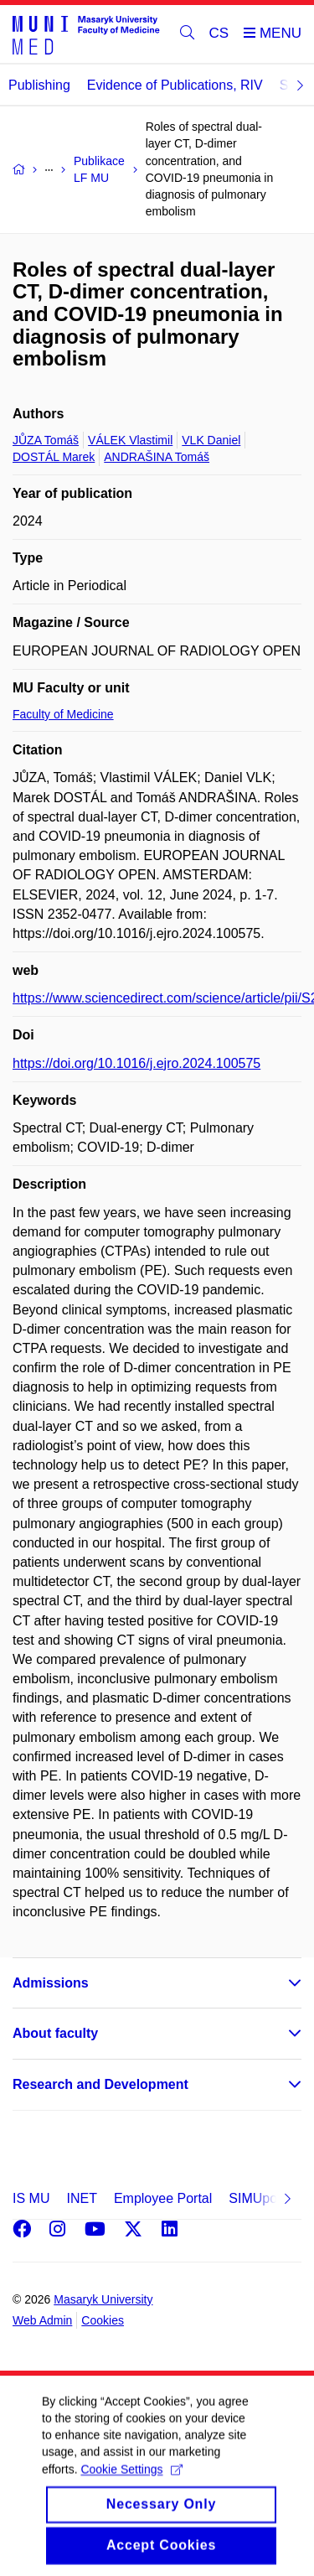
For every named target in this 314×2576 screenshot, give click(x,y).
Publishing (39, 85)
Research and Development (100, 2084)
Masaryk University (103, 2299)
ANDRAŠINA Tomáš (156, 457)
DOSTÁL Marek (54, 457)
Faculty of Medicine (63, 714)
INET (81, 2198)
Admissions (51, 1983)
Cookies (102, 2320)
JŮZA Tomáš (46, 440)
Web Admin (42, 2320)
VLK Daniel (211, 440)
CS (219, 33)
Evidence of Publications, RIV (175, 85)
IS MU (31, 2198)
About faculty (55, 2033)
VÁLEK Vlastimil (130, 440)
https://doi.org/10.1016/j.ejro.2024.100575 (136, 1063)
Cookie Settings (131, 2483)
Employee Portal (163, 2198)
